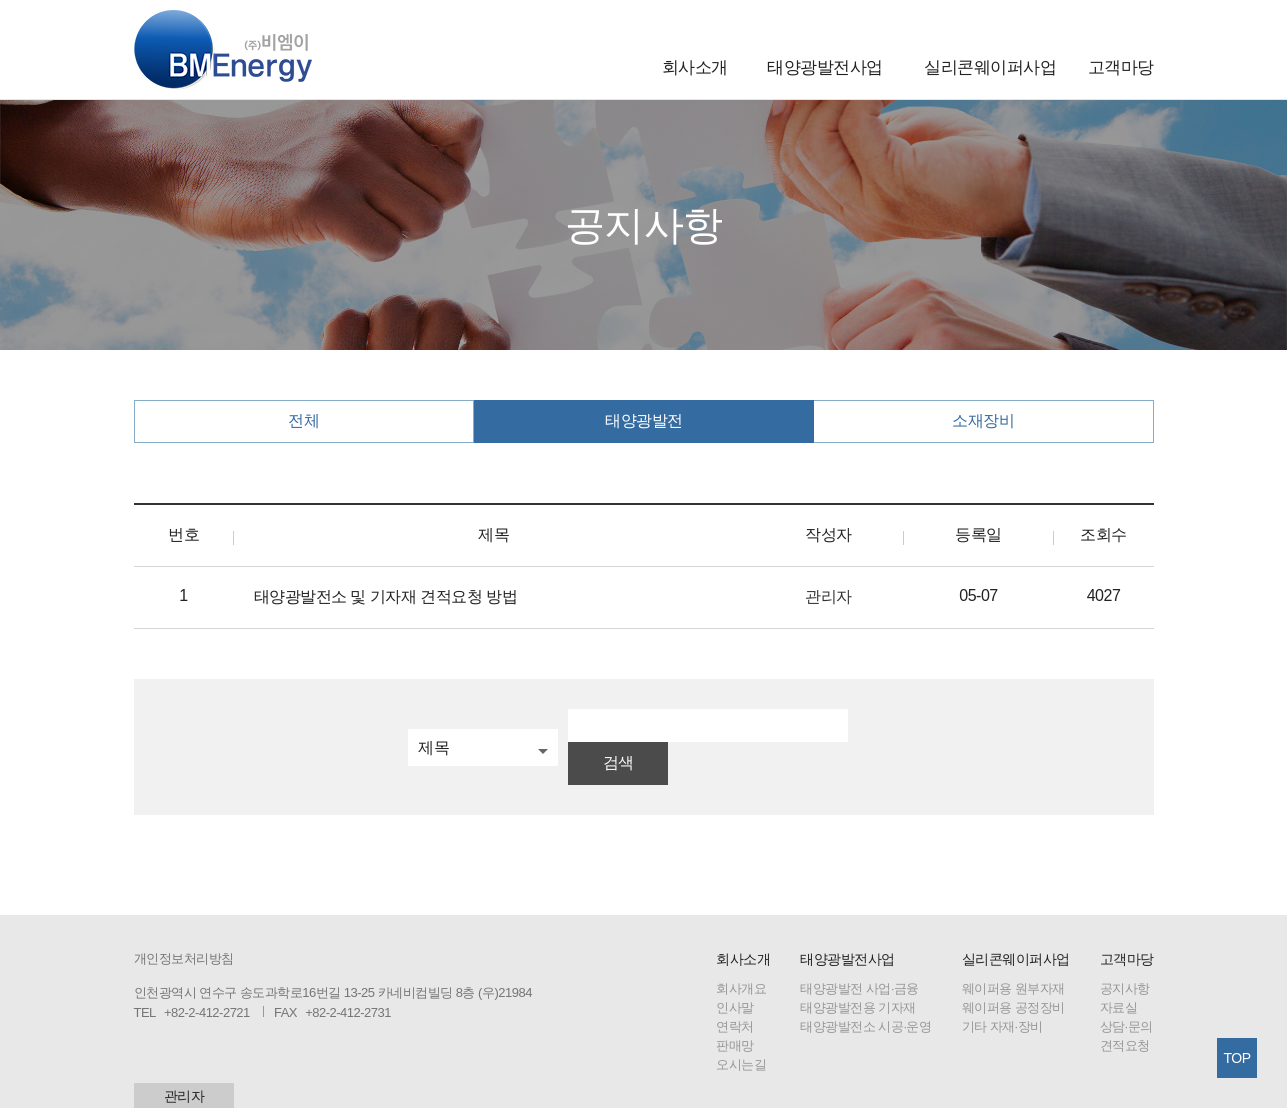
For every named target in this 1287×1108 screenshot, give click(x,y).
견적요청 (1125, 1012)
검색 (875, 729)
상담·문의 (1126, 993)
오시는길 (741, 1031)
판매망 (735, 1012)
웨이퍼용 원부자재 (1013, 955)
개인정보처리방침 (184, 925)
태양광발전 (644, 420)
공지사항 (1125, 955)
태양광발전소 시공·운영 (865, 993)
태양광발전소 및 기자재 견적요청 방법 (386, 596)
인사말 (735, 974)
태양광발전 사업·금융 (859, 955)
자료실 (1119, 974)
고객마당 (1121, 67)
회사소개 (695, 67)
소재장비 (983, 420)
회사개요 (741, 955)
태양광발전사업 (825, 67)
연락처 (735, 993)
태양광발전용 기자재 (858, 974)
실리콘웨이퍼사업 (990, 67)
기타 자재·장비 (1002, 993)
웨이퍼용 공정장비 (1013, 974)
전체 (303, 420)
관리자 (184, 1063)
